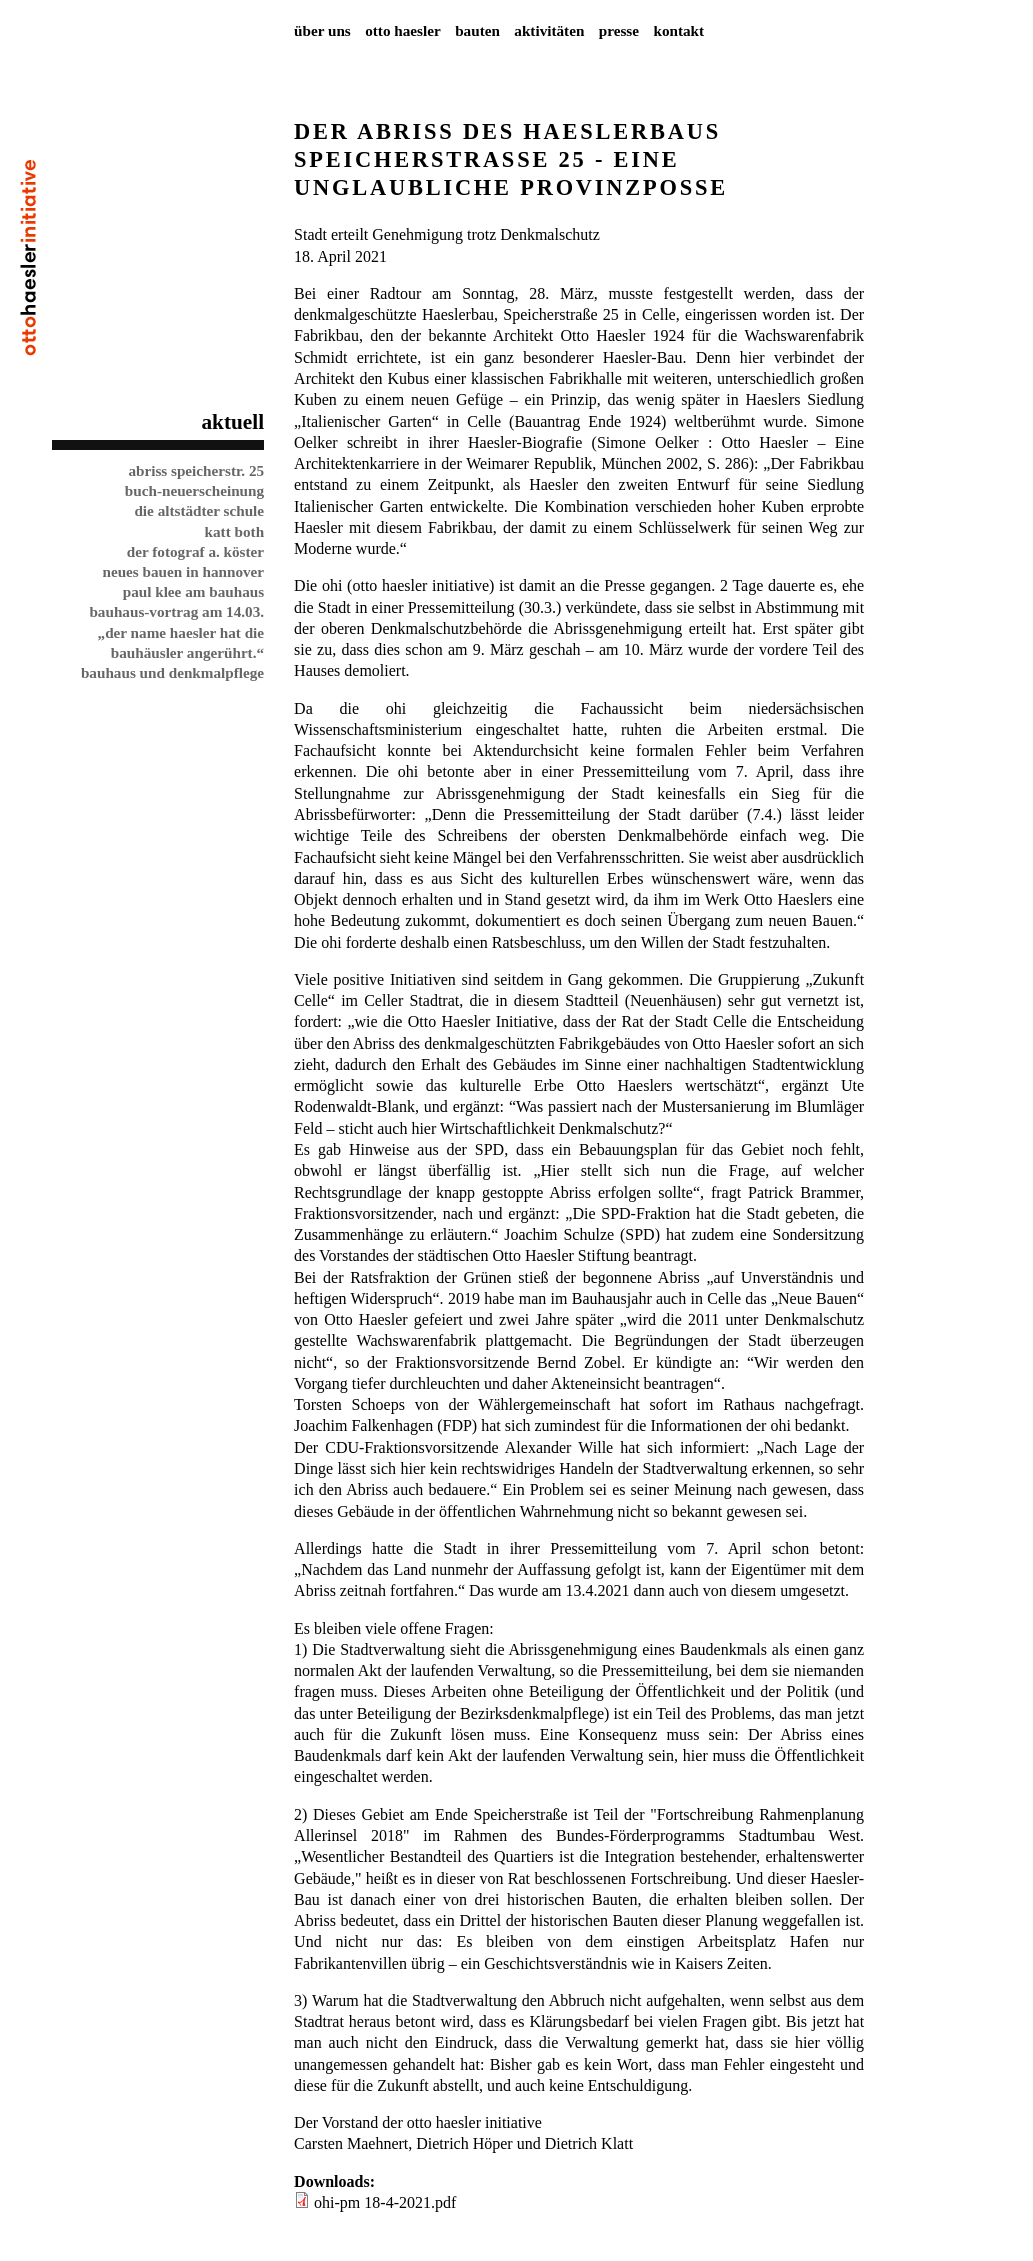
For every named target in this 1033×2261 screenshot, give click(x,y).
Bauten (477, 30)
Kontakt (678, 30)
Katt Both (235, 531)
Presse (619, 30)
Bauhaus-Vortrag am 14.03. (176, 611)
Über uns (322, 30)
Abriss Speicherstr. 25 (196, 470)
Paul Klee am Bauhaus (193, 591)
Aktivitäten (549, 30)
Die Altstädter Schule (199, 510)
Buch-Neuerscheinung (194, 490)
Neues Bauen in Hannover (183, 571)
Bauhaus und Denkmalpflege (172, 672)
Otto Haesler (403, 30)
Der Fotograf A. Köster (195, 551)
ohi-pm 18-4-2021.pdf (385, 2202)
